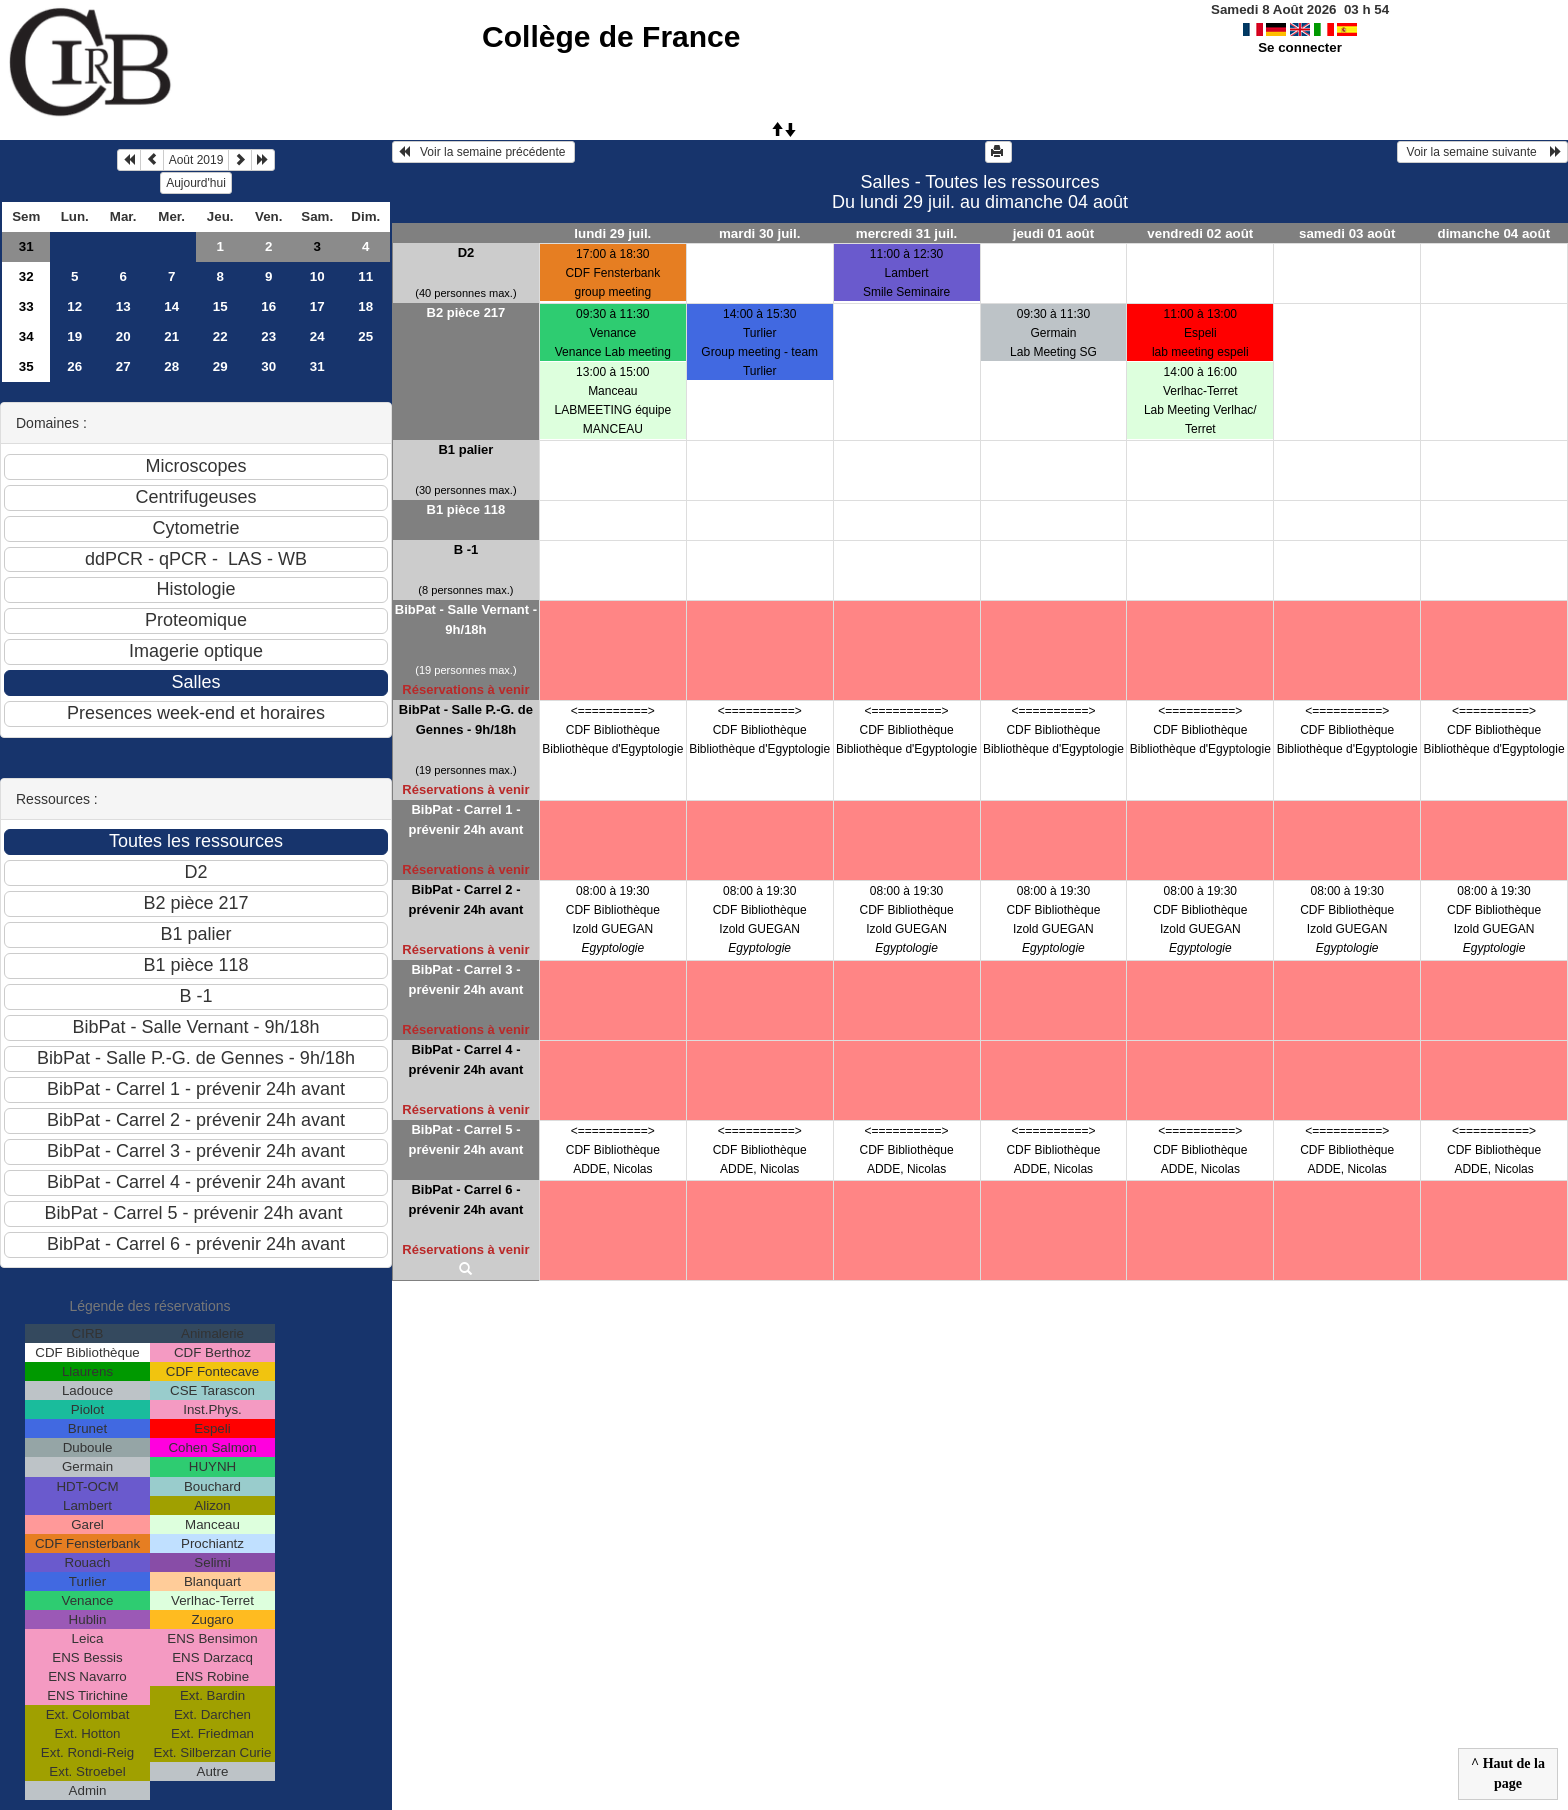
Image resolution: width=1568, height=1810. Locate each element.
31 (26, 246)
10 (317, 276)
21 (171, 336)
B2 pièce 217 (466, 312)
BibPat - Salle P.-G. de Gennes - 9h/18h (466, 719)
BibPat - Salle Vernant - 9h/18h (466, 619)
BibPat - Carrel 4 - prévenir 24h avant (465, 1059)
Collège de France (611, 36)
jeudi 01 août (1053, 233)
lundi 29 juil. (612, 233)
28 (171, 366)
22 (220, 336)
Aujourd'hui (196, 183)
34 (26, 336)
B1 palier (465, 449)
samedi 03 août (1347, 233)
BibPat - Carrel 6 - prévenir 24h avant (465, 1199)
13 (123, 306)
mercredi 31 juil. (907, 233)
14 (171, 306)
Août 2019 (196, 160)
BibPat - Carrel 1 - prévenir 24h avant (465, 819)
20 (123, 336)
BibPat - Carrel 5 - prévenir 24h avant (465, 1139)
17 (317, 306)
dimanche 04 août (1494, 233)
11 (365, 276)
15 (220, 306)
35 (26, 366)
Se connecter (1300, 47)
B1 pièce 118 (466, 509)
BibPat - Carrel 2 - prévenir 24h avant (465, 899)
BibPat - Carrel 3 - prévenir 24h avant (465, 979)
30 (268, 366)
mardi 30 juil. (759, 233)
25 (365, 336)
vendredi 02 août (1200, 233)
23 (268, 336)
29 (220, 366)
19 (74, 336)
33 (26, 306)
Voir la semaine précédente (483, 152)
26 (74, 366)
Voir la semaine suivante (1482, 152)
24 (317, 336)
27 (123, 366)
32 (26, 276)
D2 (466, 252)
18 (365, 306)
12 (74, 306)
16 (268, 306)
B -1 (466, 549)
